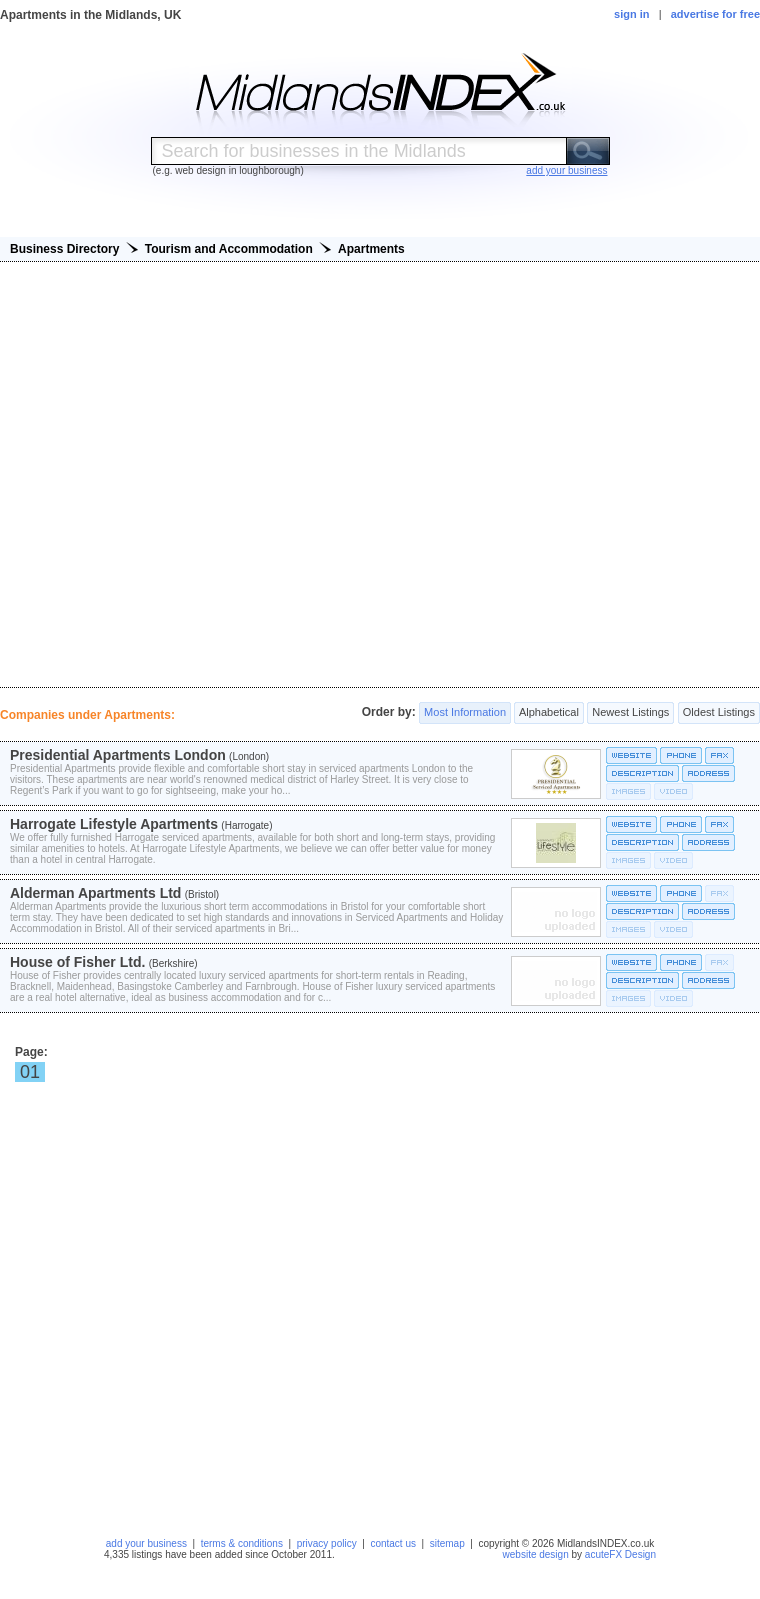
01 (30, 1072)
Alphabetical (548, 713)
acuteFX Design (620, 1554)
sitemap (447, 1543)
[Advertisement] (380, 474)
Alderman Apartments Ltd (95, 893)
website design (536, 1554)
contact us (393, 1543)
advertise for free (715, 14)
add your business (146, 1543)
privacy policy (327, 1543)
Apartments (371, 249)
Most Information (465, 713)
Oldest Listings (719, 713)
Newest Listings (630, 713)
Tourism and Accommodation (229, 249)
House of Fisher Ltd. (77, 962)
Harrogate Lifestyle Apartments (114, 824)
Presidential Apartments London (118, 755)
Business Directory (64, 249)
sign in (631, 14)
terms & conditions (242, 1543)
